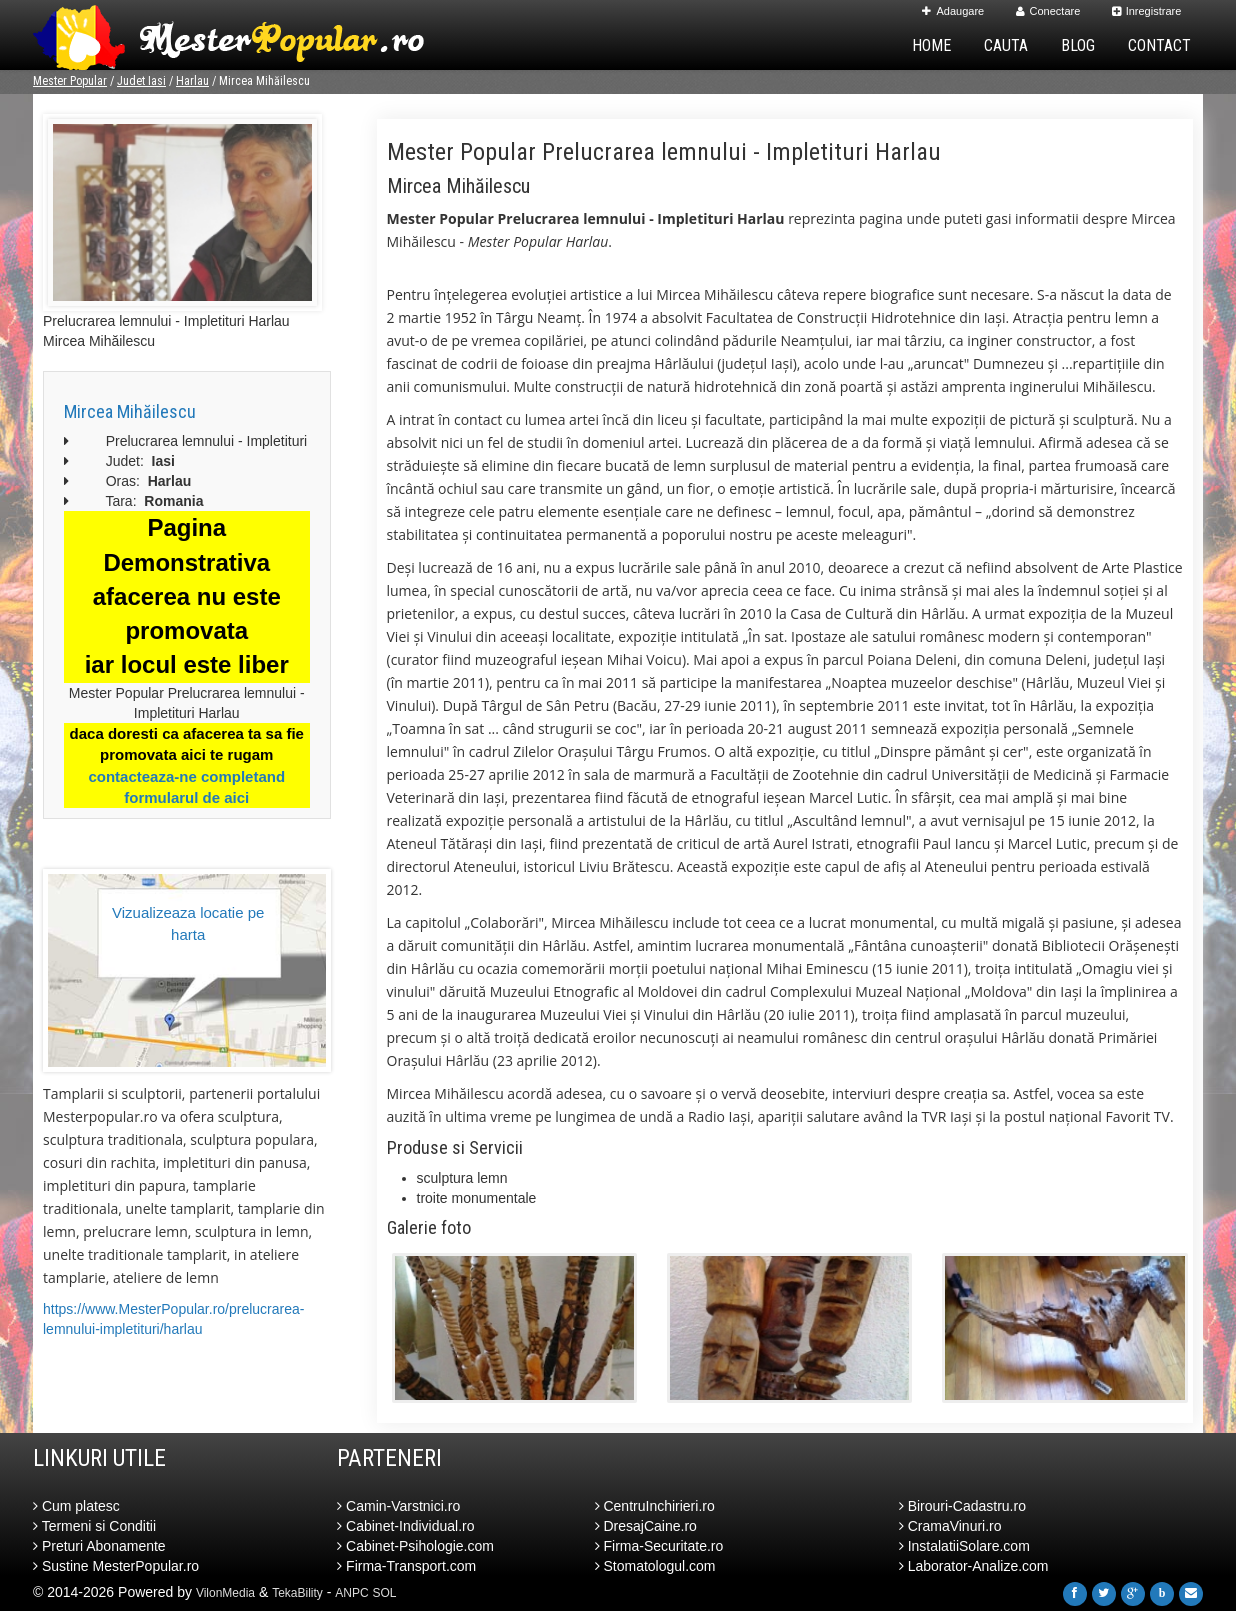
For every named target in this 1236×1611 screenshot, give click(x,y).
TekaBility (297, 1593)
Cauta (1006, 45)
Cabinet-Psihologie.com (415, 1546)
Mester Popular (70, 81)
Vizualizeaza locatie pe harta (188, 923)
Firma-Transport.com (406, 1566)
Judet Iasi (141, 81)
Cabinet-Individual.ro (405, 1526)
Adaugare (953, 11)
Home (931, 45)
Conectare (1048, 11)
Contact (1159, 45)
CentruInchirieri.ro (655, 1506)
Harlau (192, 81)
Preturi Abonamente (99, 1546)
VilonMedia (225, 1593)
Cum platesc (76, 1506)
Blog (1078, 45)
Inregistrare (1147, 11)
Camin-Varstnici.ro (398, 1506)
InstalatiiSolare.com (964, 1546)
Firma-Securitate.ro (659, 1546)
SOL (385, 1593)
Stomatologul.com (655, 1566)
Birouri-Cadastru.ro (962, 1506)
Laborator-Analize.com (974, 1566)
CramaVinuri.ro (950, 1526)
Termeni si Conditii (94, 1526)
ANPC (351, 1593)
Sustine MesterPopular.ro (116, 1566)
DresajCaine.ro (646, 1526)
